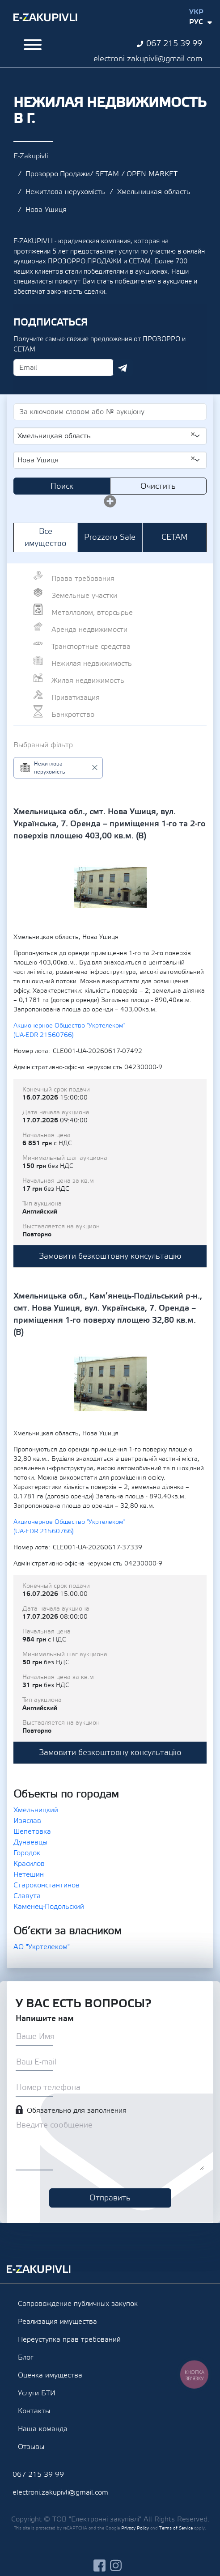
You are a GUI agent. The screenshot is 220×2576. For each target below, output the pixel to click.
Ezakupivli (45, 17)
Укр (196, 12)
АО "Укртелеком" (41, 1946)
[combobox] (110, 435)
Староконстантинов (46, 1885)
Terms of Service (176, 2528)
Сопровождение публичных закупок (78, 2303)
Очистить (158, 486)
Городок (26, 1852)
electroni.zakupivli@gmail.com (147, 59)
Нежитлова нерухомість (65, 191)
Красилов (29, 1863)
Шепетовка (32, 1831)
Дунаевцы (30, 1842)
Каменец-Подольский (48, 1906)
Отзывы (31, 2446)
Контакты (34, 2411)
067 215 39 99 (174, 43)
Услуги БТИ (36, 2393)
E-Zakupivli (30, 156)
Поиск (62, 486)
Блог (25, 2357)
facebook (99, 2565)
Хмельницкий (35, 1810)
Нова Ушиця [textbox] (106, 460)
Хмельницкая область (153, 191)
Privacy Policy (135, 2528)
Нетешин (28, 1874)
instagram (116, 2565)
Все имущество (46, 537)
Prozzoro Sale (109, 537)
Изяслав (27, 1820)
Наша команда (43, 2428)
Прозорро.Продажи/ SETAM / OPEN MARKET (101, 173)
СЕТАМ (174, 537)
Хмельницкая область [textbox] (106, 435)
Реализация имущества (57, 2321)
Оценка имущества (50, 2375)
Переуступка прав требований (69, 2339)
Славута (27, 1895)
